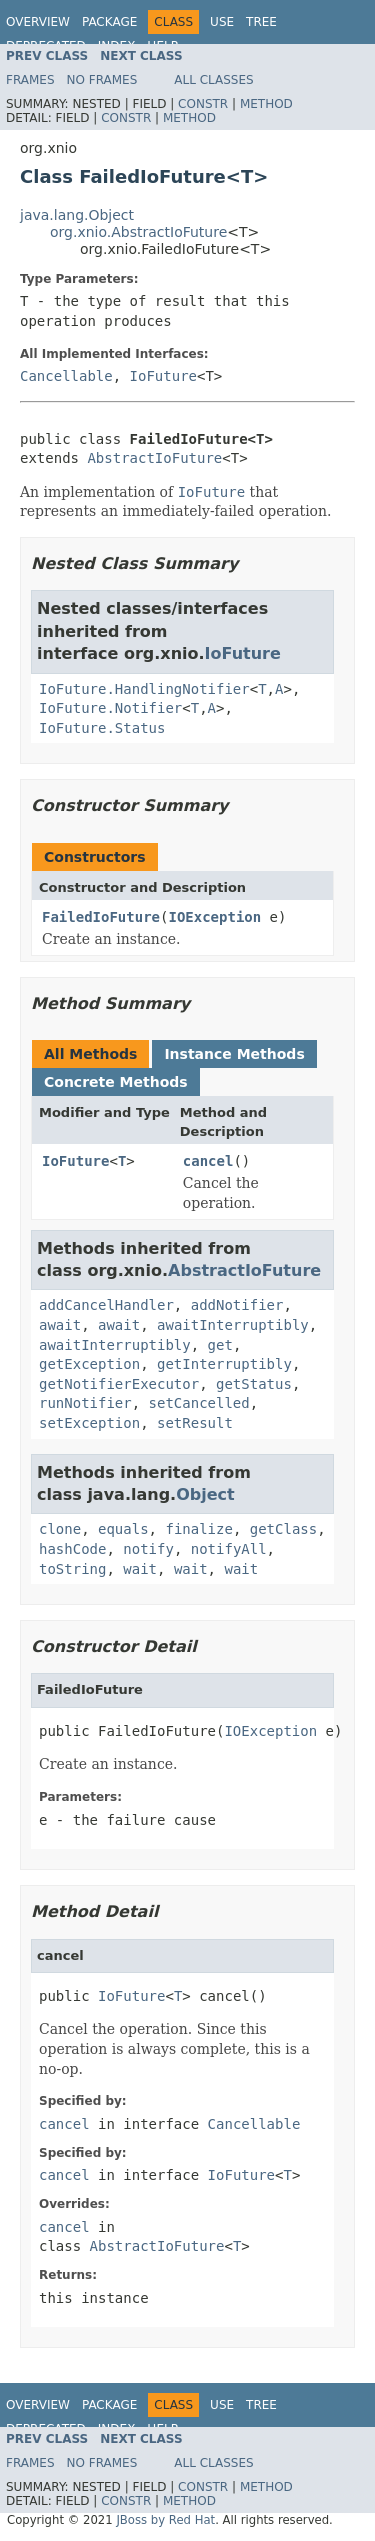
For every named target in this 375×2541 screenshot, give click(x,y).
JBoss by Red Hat (165, 2520)
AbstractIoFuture (154, 458)
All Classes (213, 80)
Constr (203, 104)
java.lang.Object (77, 215)
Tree (261, 22)
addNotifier (237, 1305)
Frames (30, 80)
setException (89, 1423)
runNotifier (85, 1403)
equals (123, 1529)
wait (140, 1569)
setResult (195, 1423)
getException (89, 1364)
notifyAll (229, 1549)
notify (148, 1549)
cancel (208, 1161)
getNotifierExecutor (119, 1384)
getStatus (254, 1384)
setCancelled (199, 1403)
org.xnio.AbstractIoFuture (138, 232)
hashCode (72, 1549)
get (220, 1345)
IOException (214, 917)
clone (60, 1529)
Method (266, 104)
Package (109, 22)
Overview (38, 22)
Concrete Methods (116, 1082)
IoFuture (163, 376)
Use (222, 22)
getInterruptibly (224, 1364)
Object (205, 1494)
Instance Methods (234, 1054)
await (60, 1325)
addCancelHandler (106, 1305)
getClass (283, 1529)
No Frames (102, 80)
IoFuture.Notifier (110, 708)
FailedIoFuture (101, 917)
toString (72, 1569)
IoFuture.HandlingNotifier (144, 689)
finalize (198, 1529)
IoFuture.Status (102, 728)
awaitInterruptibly (233, 1325)
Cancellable (66, 376)
